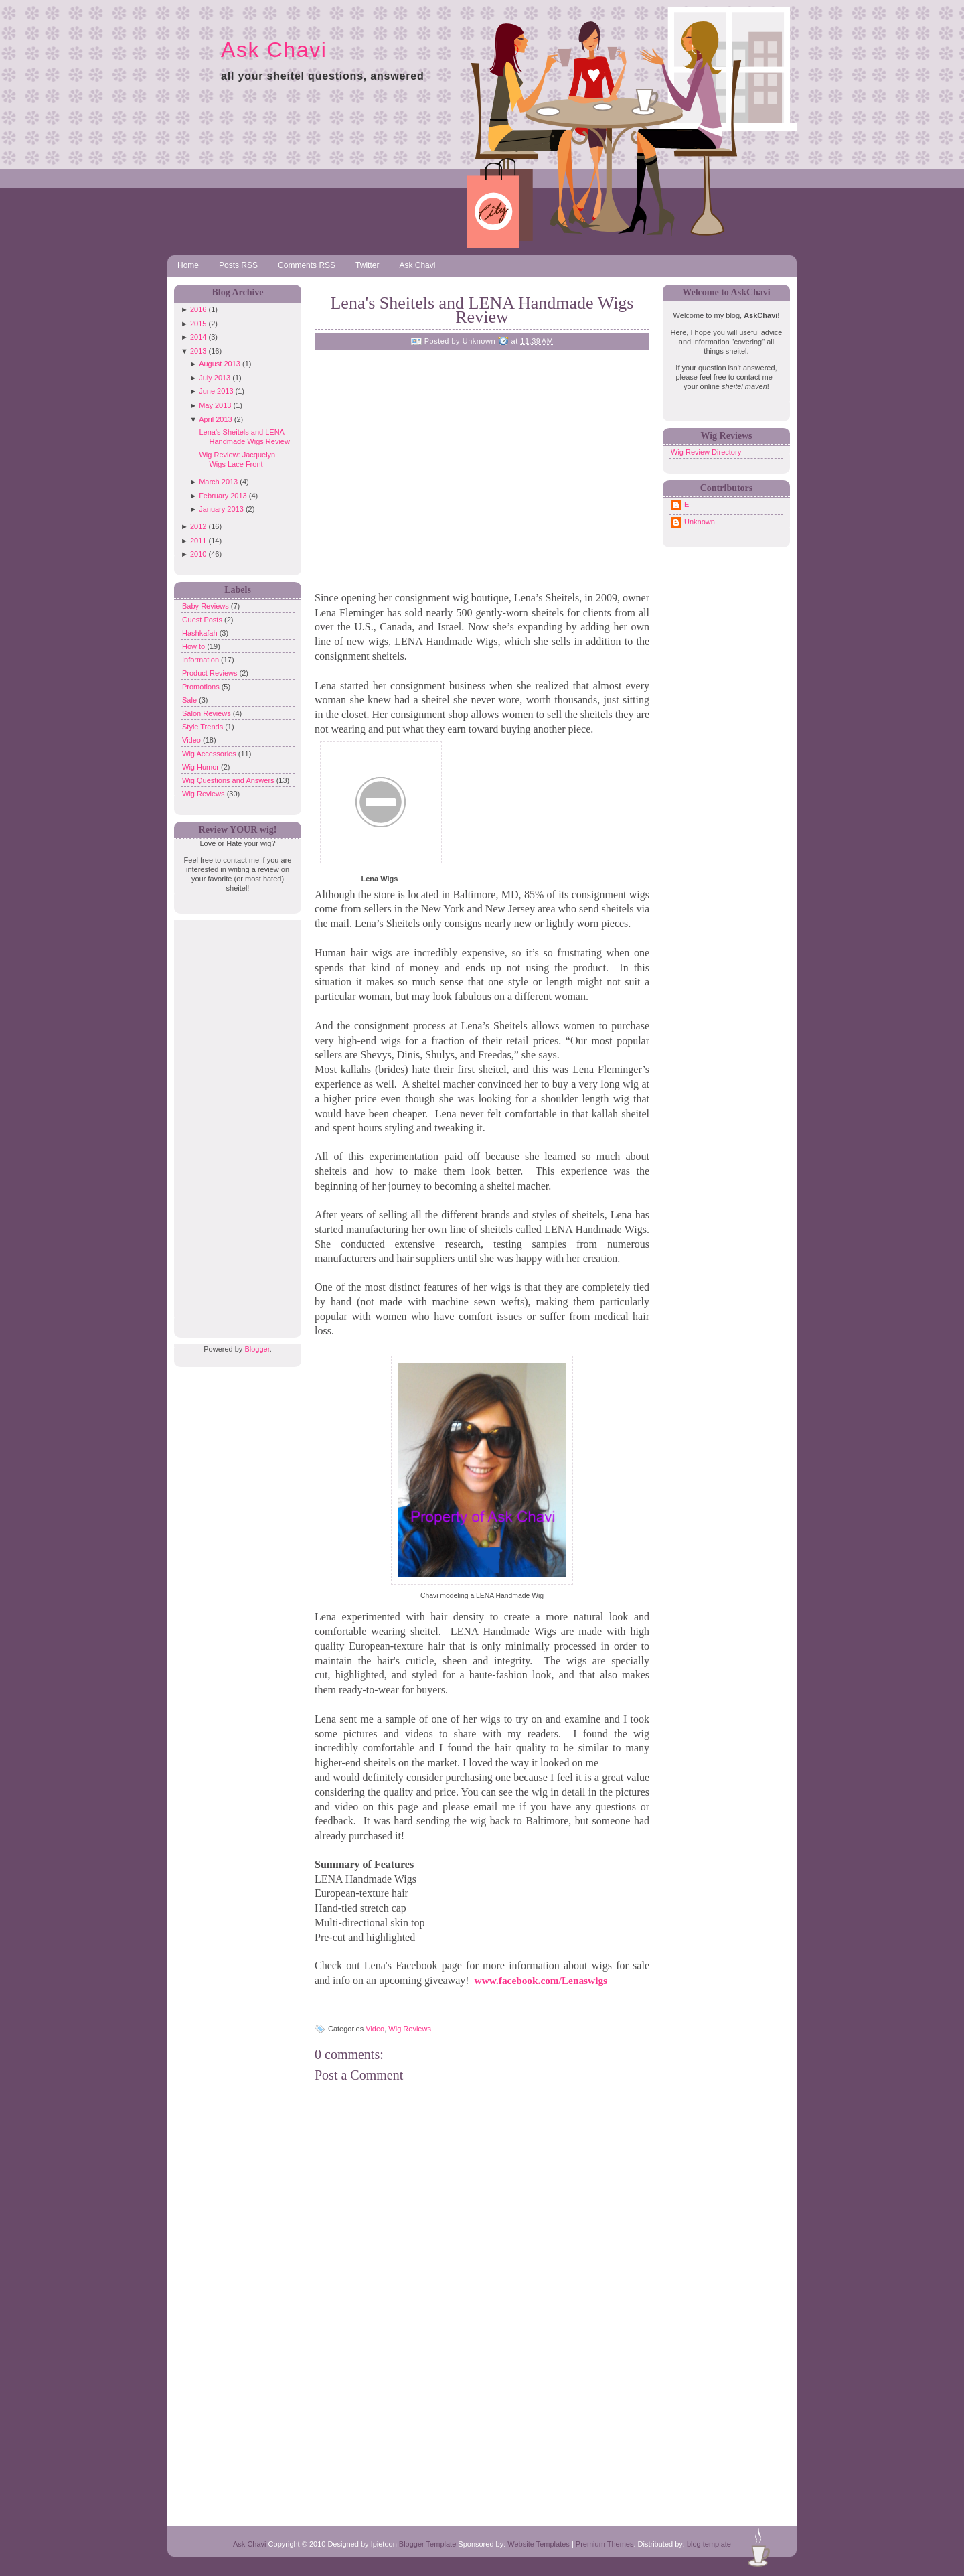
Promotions (202, 687)
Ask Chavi (274, 50)
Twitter (367, 265)
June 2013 (216, 391)
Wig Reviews (204, 794)
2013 (198, 351)
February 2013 (223, 496)
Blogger (256, 1349)
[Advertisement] (234, 1121)
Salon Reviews (207, 713)
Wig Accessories (210, 753)
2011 (198, 540)
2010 (198, 554)
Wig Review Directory (706, 452)
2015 (198, 323)
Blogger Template (427, 2544)
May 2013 (215, 405)
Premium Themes (605, 2544)
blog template (709, 2544)
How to (194, 646)
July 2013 (214, 378)
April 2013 (215, 419)
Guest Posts (203, 620)
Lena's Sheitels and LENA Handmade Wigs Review (481, 310)
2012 (198, 526)
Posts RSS (238, 265)
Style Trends (203, 727)
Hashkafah (201, 633)
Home (188, 265)
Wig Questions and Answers (229, 780)
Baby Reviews (206, 606)
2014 (198, 337)
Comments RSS (306, 265)
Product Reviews (211, 673)
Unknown (699, 522)
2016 (198, 309)
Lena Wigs (380, 879)
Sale (190, 700)
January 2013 (221, 509)
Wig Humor (201, 767)
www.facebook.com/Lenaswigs (541, 1980)
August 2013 (219, 364)
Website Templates (538, 2544)
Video (192, 740)
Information (201, 660)
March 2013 (218, 482)
